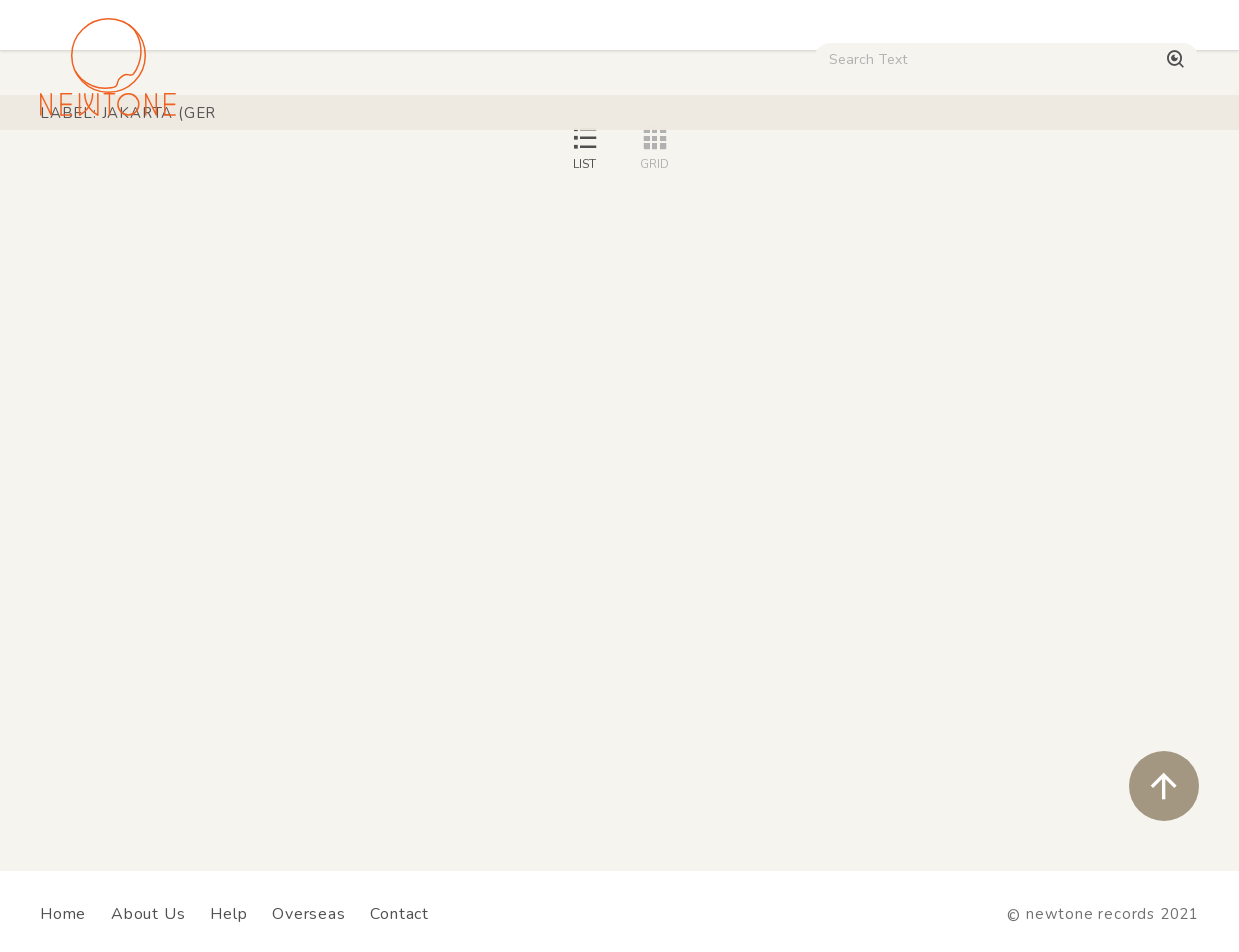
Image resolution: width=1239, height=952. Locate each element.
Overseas (308, 914)
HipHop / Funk (381, 170)
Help (228, 914)
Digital (925, 170)
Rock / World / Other (547, 170)
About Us (148, 914)
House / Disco (101, 170)
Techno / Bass (240, 170)
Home (63, 914)
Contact (399, 914)
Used (842, 170)
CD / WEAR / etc (723, 170)
